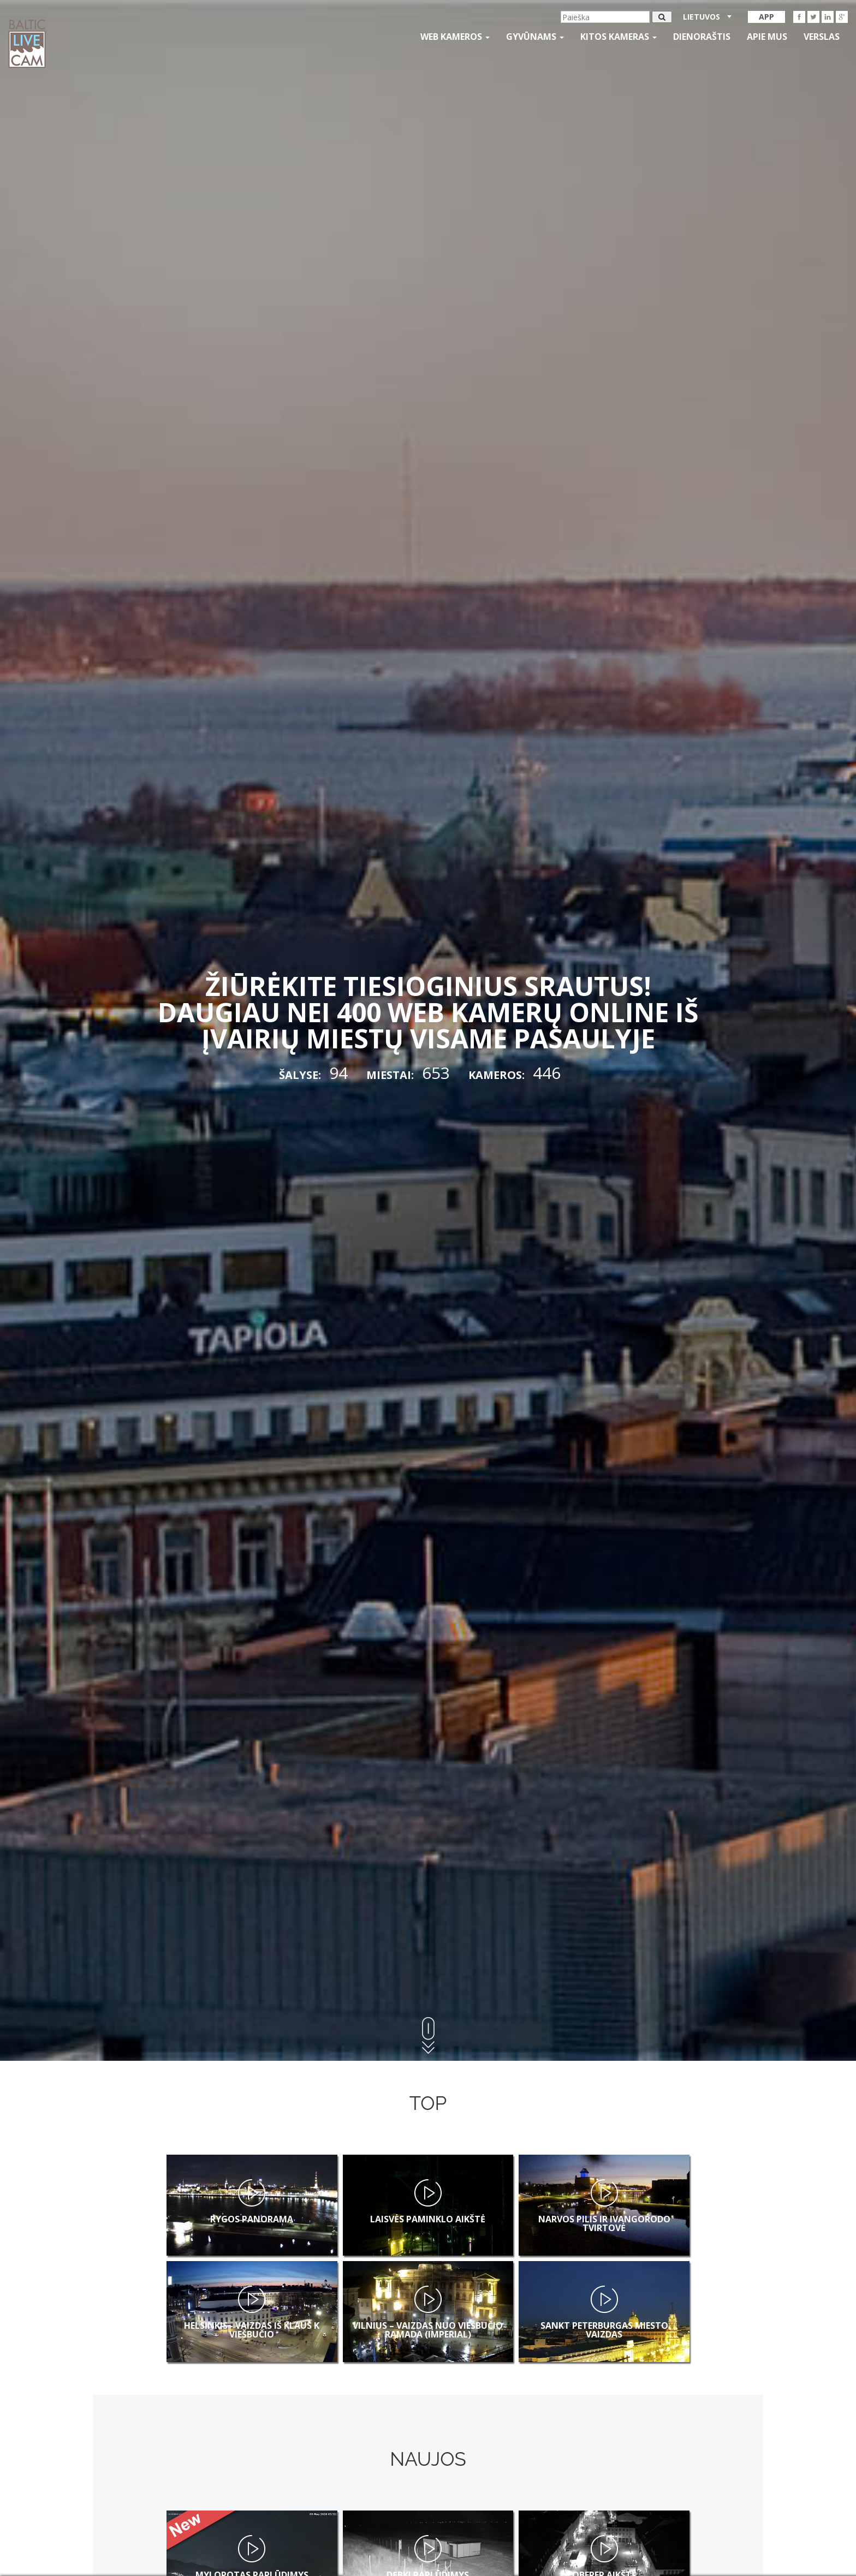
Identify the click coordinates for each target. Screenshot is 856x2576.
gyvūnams (535, 37)
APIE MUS (767, 37)
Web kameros (455, 37)
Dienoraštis (701, 37)
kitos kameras (618, 37)
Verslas (822, 37)
